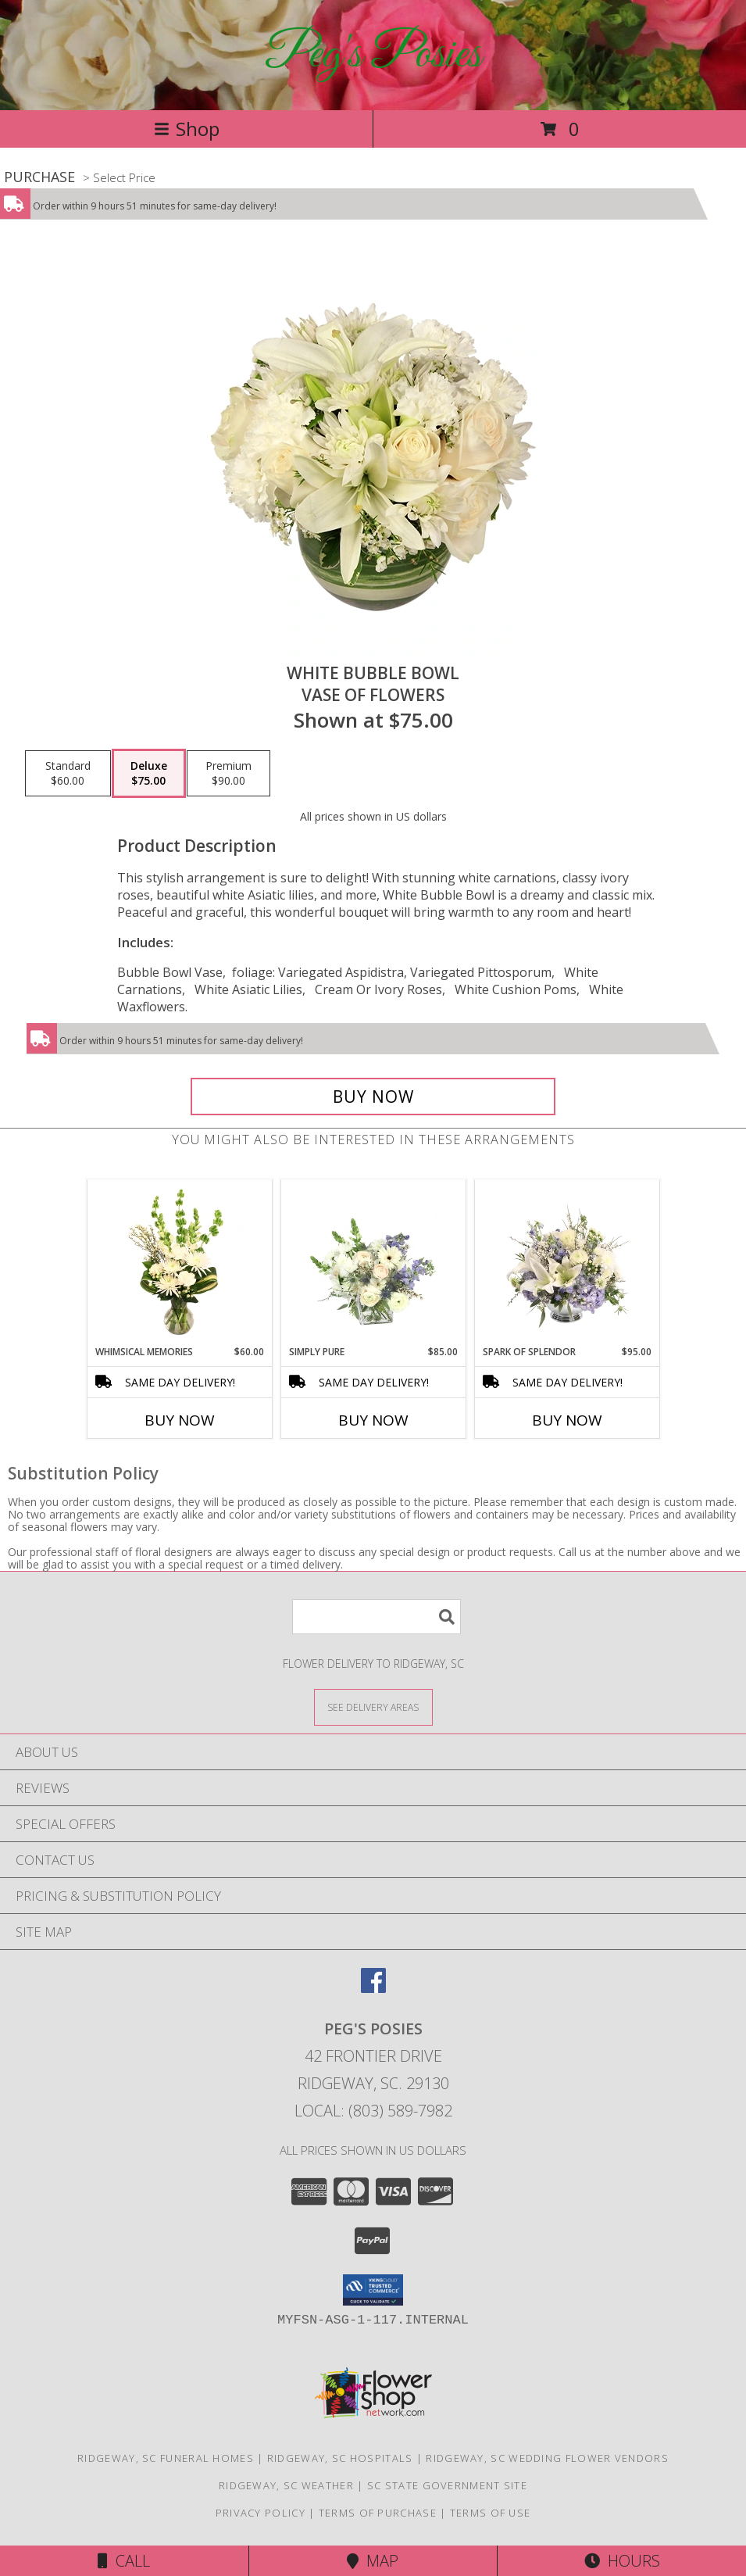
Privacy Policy (260, 2513)
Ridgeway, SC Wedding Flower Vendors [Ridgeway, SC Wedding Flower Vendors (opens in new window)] (547, 2458)
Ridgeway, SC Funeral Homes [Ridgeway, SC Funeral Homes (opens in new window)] (165, 2458)
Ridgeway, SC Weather (286, 2485)
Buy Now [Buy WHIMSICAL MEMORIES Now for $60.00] (180, 1420)
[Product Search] (376, 1616)
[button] (373, 2290)
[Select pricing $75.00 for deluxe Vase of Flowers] (149, 773)
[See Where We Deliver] (373, 1706)
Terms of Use (490, 2513)
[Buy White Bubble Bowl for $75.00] (373, 1096)
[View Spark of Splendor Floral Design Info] (566, 1262)
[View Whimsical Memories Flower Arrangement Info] (179, 1262)
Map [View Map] (372, 2560)
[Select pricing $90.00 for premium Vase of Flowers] (228, 773)
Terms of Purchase (378, 2513)
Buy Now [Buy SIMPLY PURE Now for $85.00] (373, 1420)
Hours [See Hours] (622, 2560)
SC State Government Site (447, 2485)
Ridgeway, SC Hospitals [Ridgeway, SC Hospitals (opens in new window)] (340, 2458)
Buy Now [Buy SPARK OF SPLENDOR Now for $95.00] (567, 1420)
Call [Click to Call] (124, 2560)
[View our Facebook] (373, 1988)
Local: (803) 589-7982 (373, 2110)
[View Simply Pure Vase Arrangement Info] (373, 1262)
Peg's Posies (373, 55)
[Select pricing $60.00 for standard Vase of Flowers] (68, 773)
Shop (187, 128)
